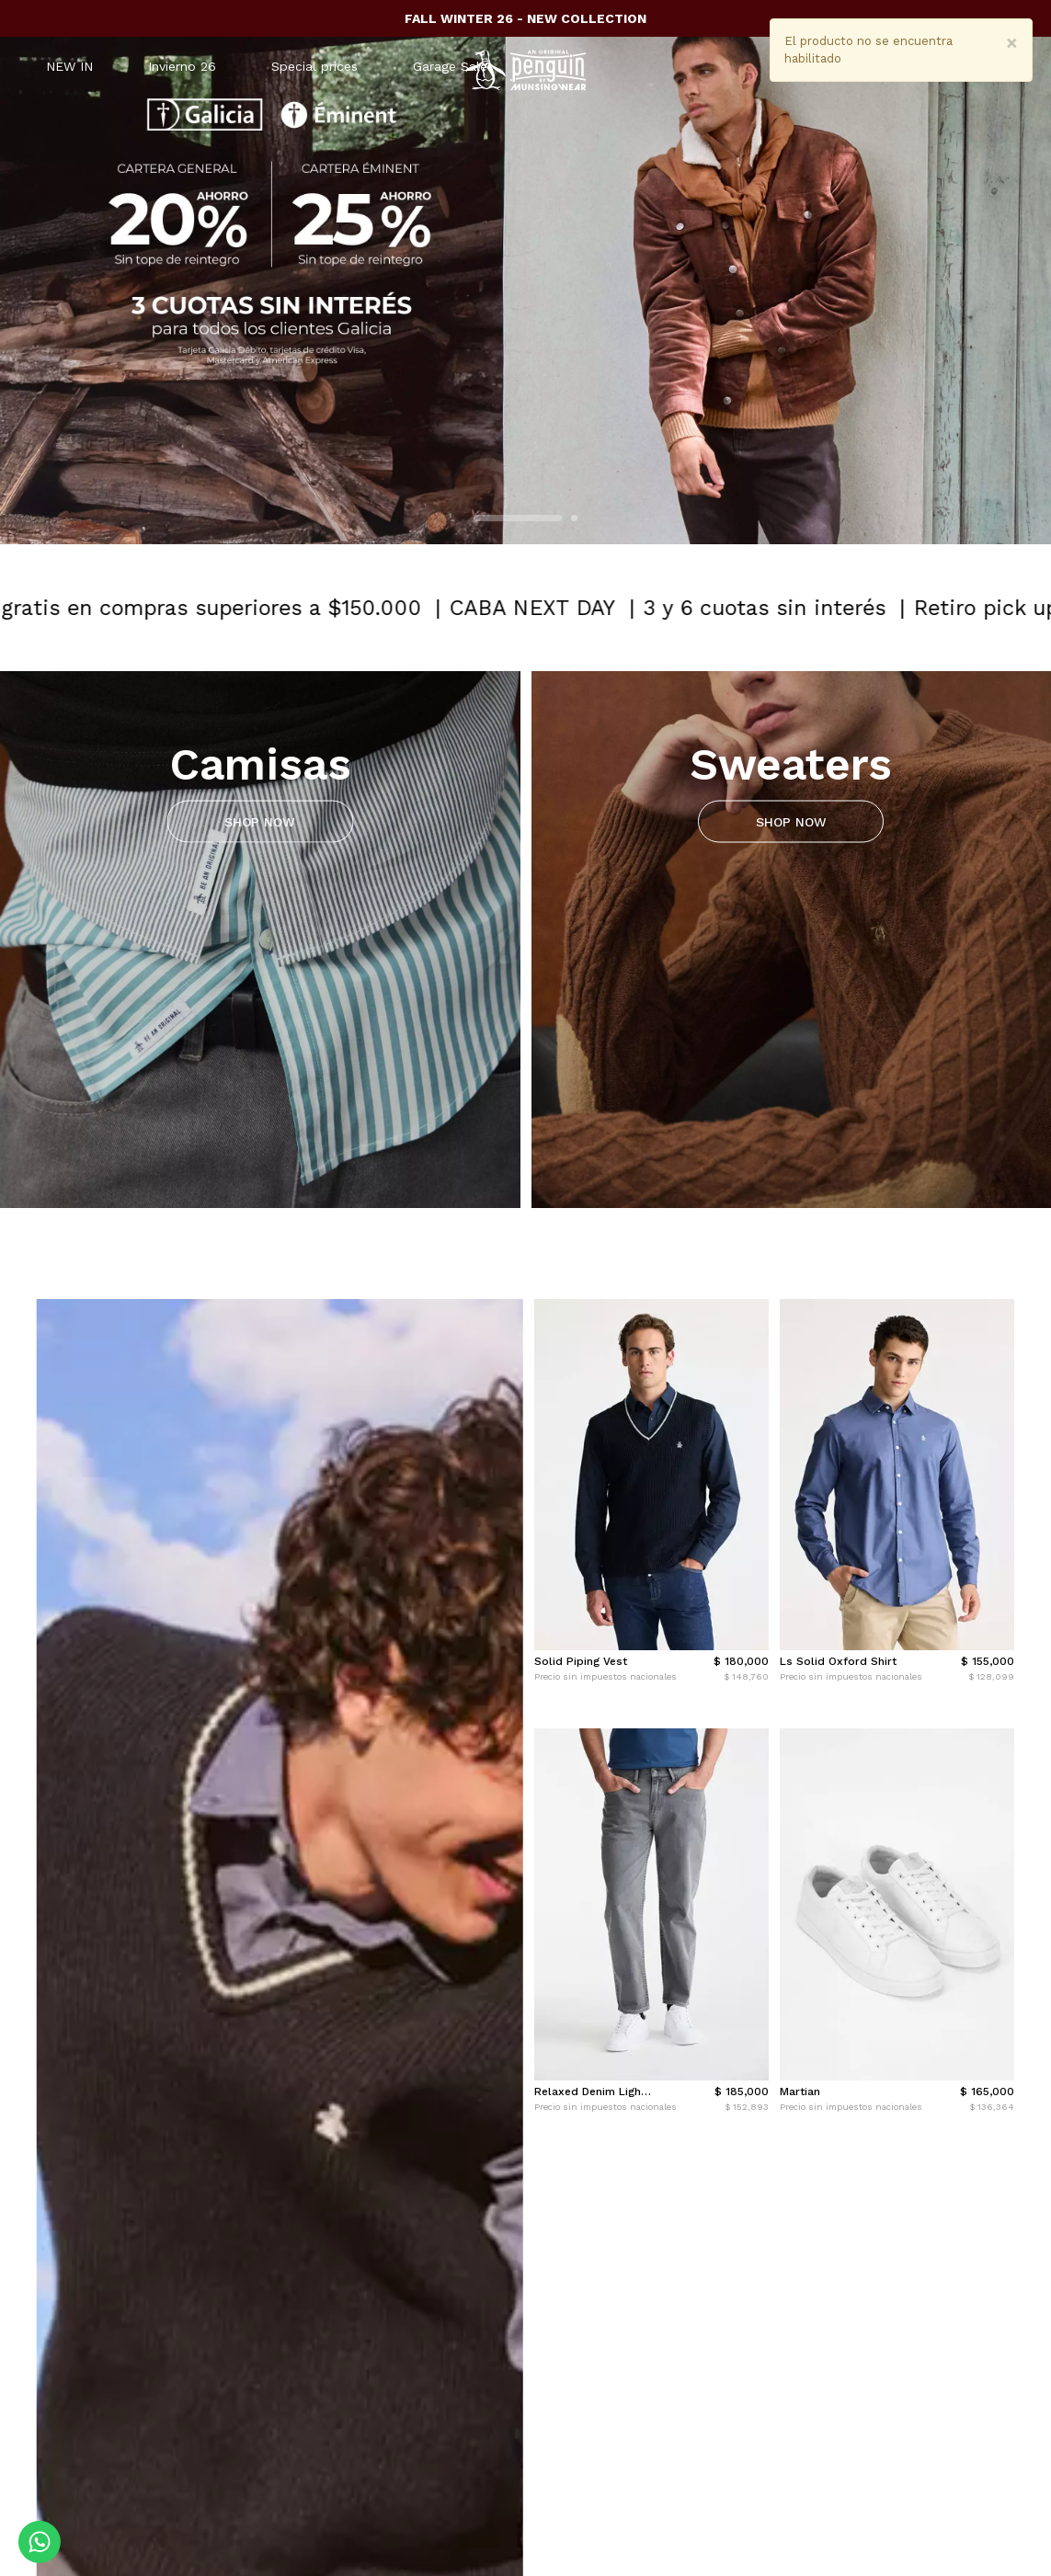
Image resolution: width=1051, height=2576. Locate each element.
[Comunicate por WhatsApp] (39, 2542)
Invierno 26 (182, 66)
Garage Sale (450, 66)
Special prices (314, 66)
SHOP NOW (259, 821)
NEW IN (69, 66)
